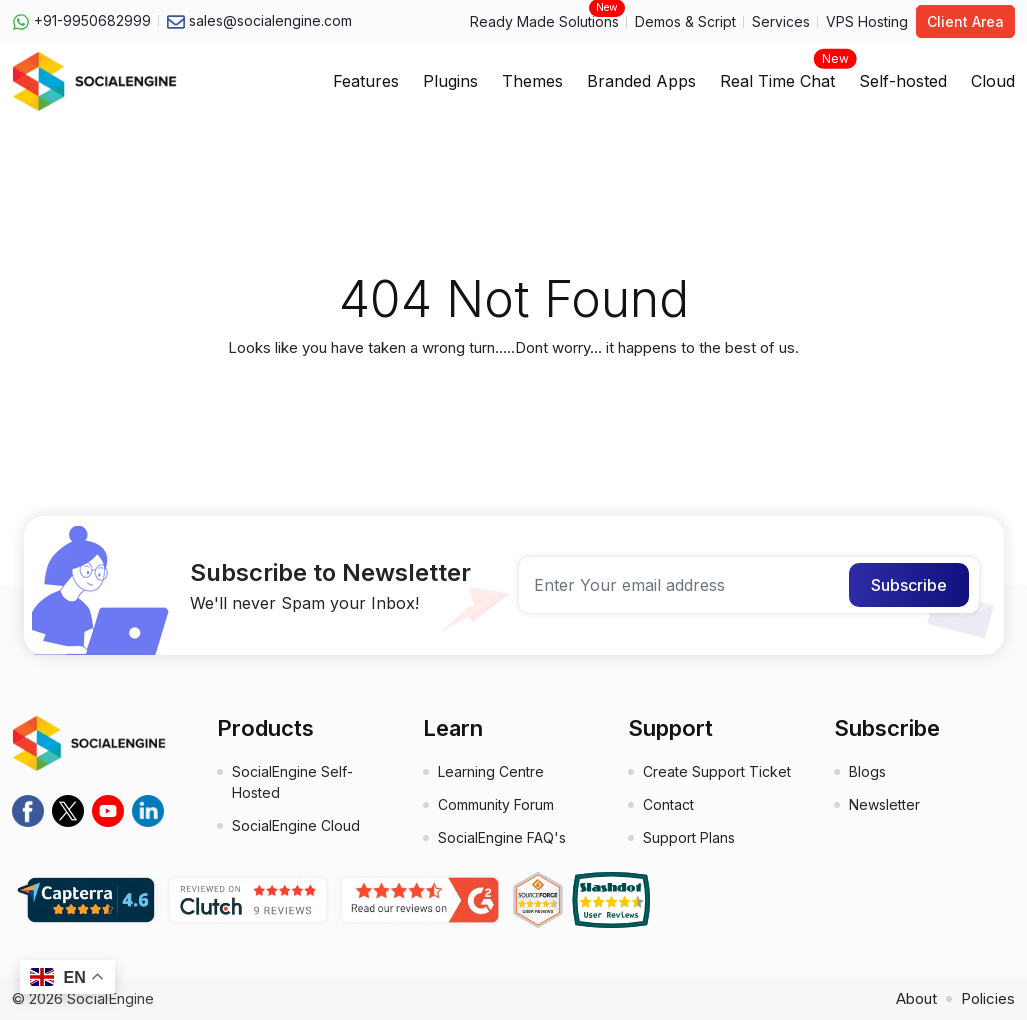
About (916, 998)
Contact (668, 804)
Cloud (993, 81)
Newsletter (884, 804)
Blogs (867, 771)
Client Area (965, 21)
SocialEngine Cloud (296, 825)
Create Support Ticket (717, 771)
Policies (988, 998)
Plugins (450, 81)
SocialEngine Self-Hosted (292, 782)
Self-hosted (903, 81)
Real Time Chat (777, 75)
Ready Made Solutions (544, 20)
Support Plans (689, 837)
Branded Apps (641, 81)
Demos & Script (685, 21)
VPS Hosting (867, 21)
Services (781, 21)
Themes (532, 81)
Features (366, 81)
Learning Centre (491, 771)
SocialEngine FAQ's (502, 837)
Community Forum (496, 804)
